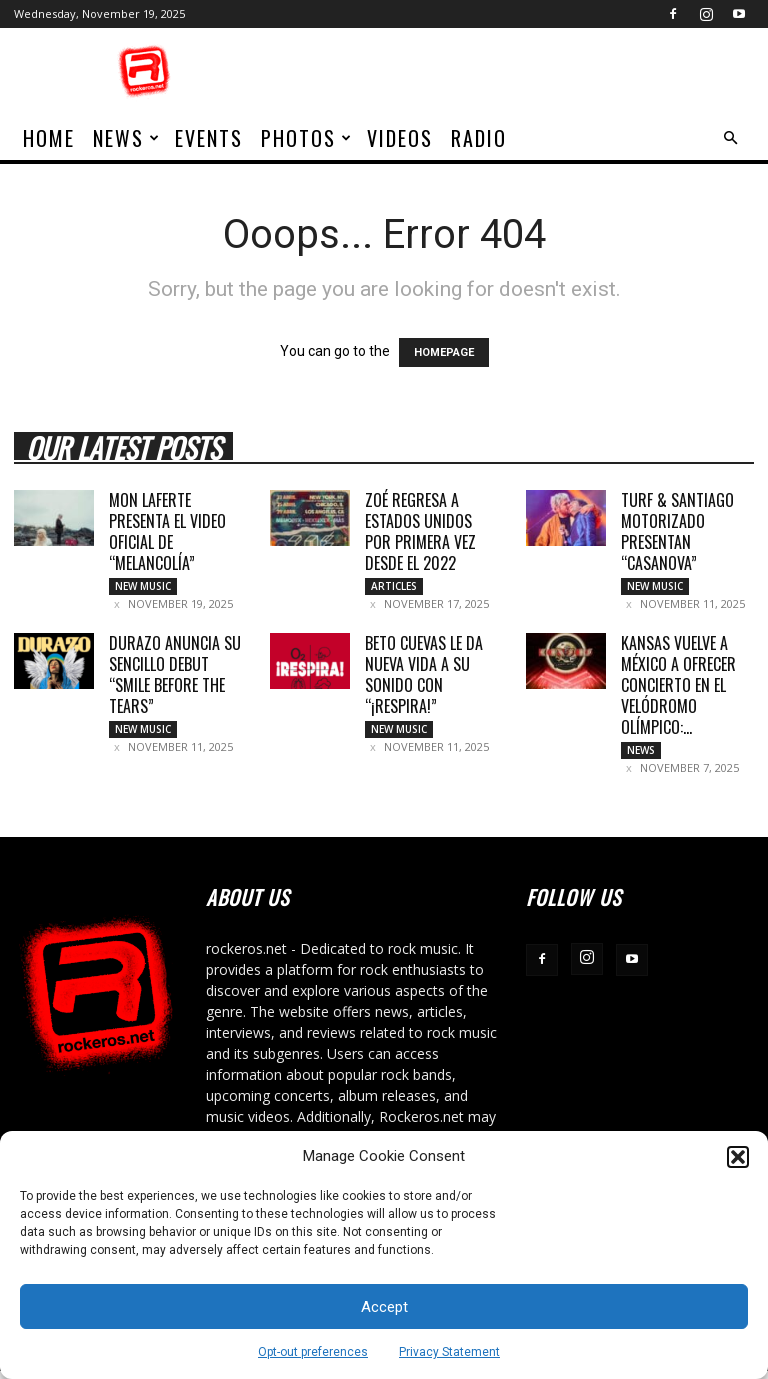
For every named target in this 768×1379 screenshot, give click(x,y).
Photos (307, 138)
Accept (384, 1307)
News (127, 138)
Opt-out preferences (313, 1352)
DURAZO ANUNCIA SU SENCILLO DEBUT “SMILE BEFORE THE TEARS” (175, 678)
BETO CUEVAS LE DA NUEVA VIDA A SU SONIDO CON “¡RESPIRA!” (424, 678)
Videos (400, 138)
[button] (738, 1157)
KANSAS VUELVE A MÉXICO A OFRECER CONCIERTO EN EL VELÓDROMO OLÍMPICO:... (678, 689)
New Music (143, 586)
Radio (479, 138)
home (49, 138)
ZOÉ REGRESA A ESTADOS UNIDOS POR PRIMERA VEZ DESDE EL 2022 (420, 531)
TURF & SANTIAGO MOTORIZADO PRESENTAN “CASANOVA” (677, 531)
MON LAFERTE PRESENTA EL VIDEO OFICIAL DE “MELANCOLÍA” (167, 531)
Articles (394, 586)
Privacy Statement (449, 1352)
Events (209, 138)
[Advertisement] (519, 72)
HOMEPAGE (444, 352)
